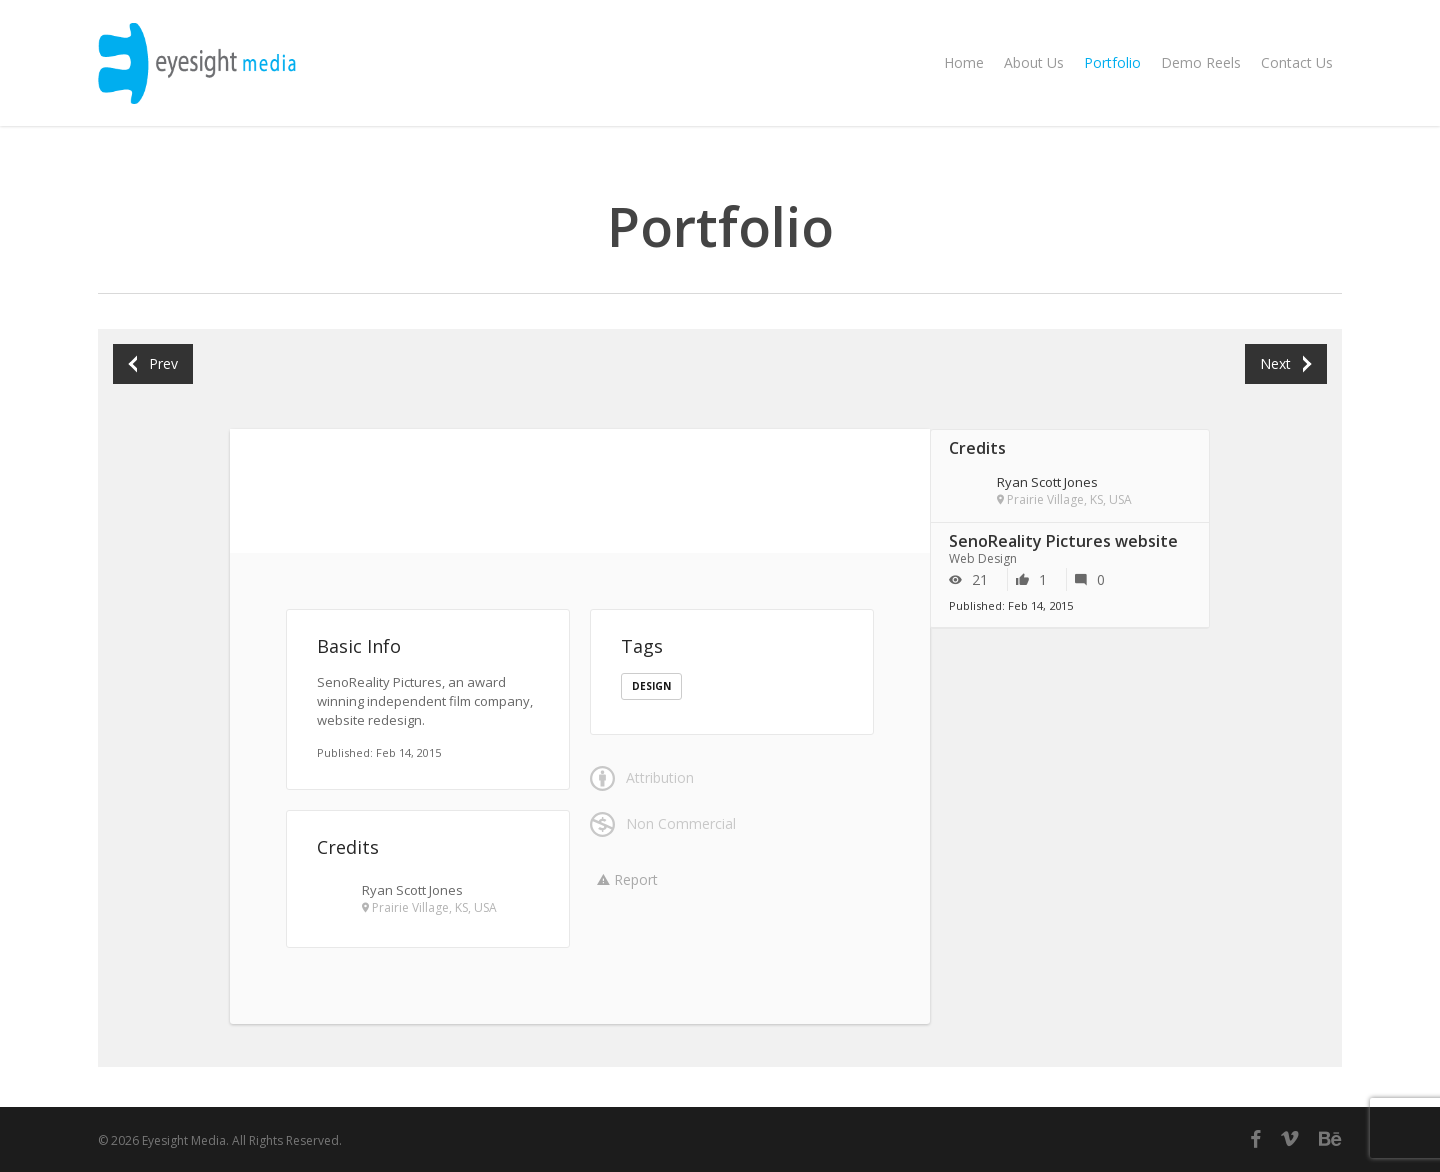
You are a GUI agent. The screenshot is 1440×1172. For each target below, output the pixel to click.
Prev (152, 363)
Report (627, 879)
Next (1285, 363)
